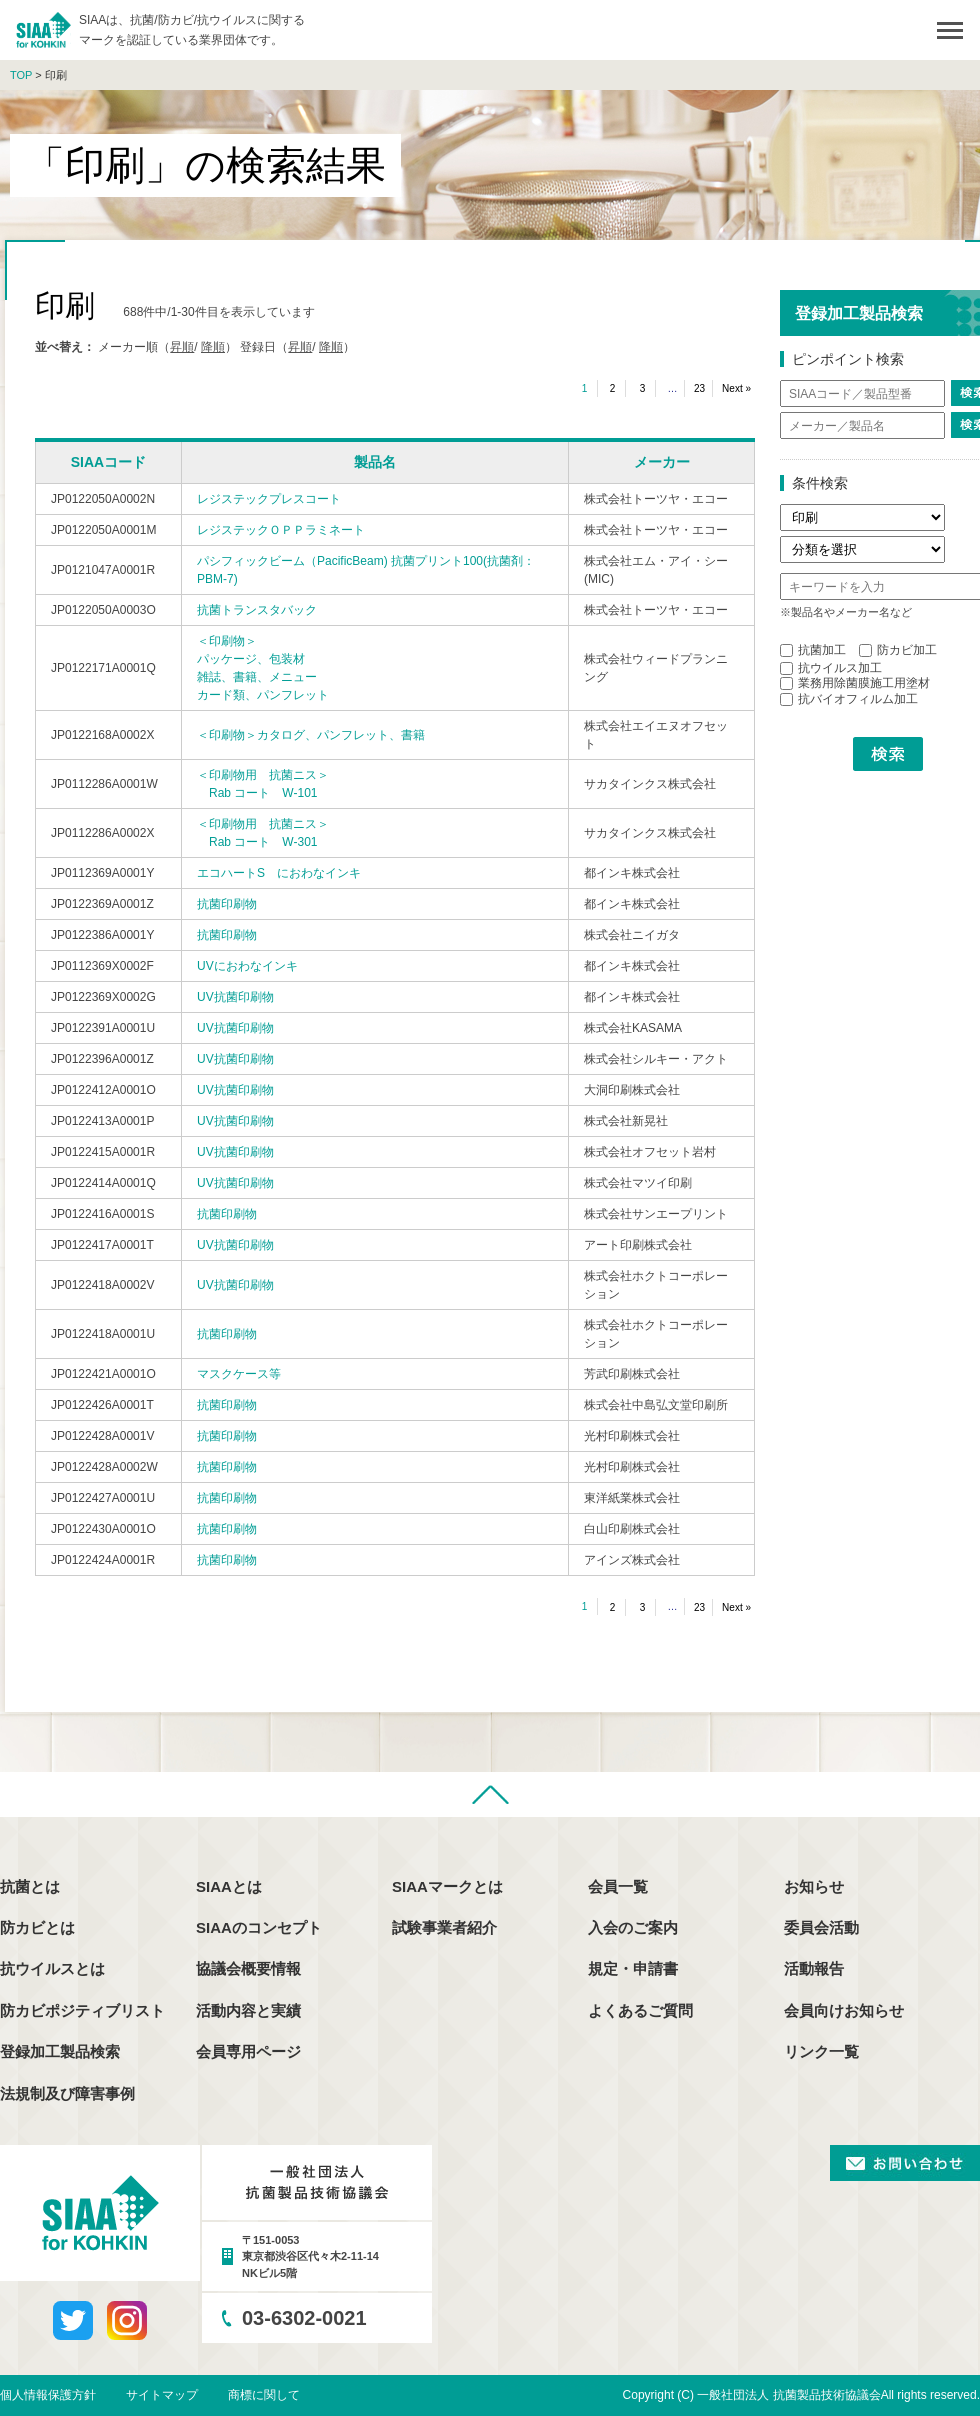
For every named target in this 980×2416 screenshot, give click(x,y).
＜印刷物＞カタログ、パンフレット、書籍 (311, 735)
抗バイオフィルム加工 (849, 699)
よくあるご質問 (640, 2010)
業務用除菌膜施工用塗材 (855, 683)
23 (699, 388)
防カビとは (37, 1927)
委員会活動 (821, 1927)
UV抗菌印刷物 (235, 997)
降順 (213, 347)
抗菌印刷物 (227, 904)
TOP (21, 75)
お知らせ (814, 1886)
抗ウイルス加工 (831, 668)
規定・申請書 (633, 1968)
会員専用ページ (248, 2051)
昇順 (182, 347)
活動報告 (814, 1968)
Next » (736, 388)
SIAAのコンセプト (259, 1927)
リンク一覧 (821, 2051)
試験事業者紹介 (444, 1927)
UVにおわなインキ (247, 966)
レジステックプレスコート (269, 499)
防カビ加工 (898, 650)
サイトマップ (162, 2395)
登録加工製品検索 (60, 2051)
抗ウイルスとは (52, 1968)
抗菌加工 (813, 650)
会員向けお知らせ (844, 2010)
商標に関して (264, 2395)
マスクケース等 (239, 1374)
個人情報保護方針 (48, 2395)
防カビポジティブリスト (82, 2010)
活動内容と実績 (248, 2010)
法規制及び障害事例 (67, 2093)
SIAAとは (229, 1886)
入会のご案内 (633, 1927)
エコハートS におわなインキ (279, 873)
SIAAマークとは (447, 1886)
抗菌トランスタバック (257, 610)
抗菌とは (30, 1886)
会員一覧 (618, 1886)
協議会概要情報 (248, 1968)
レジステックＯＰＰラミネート (281, 530)
